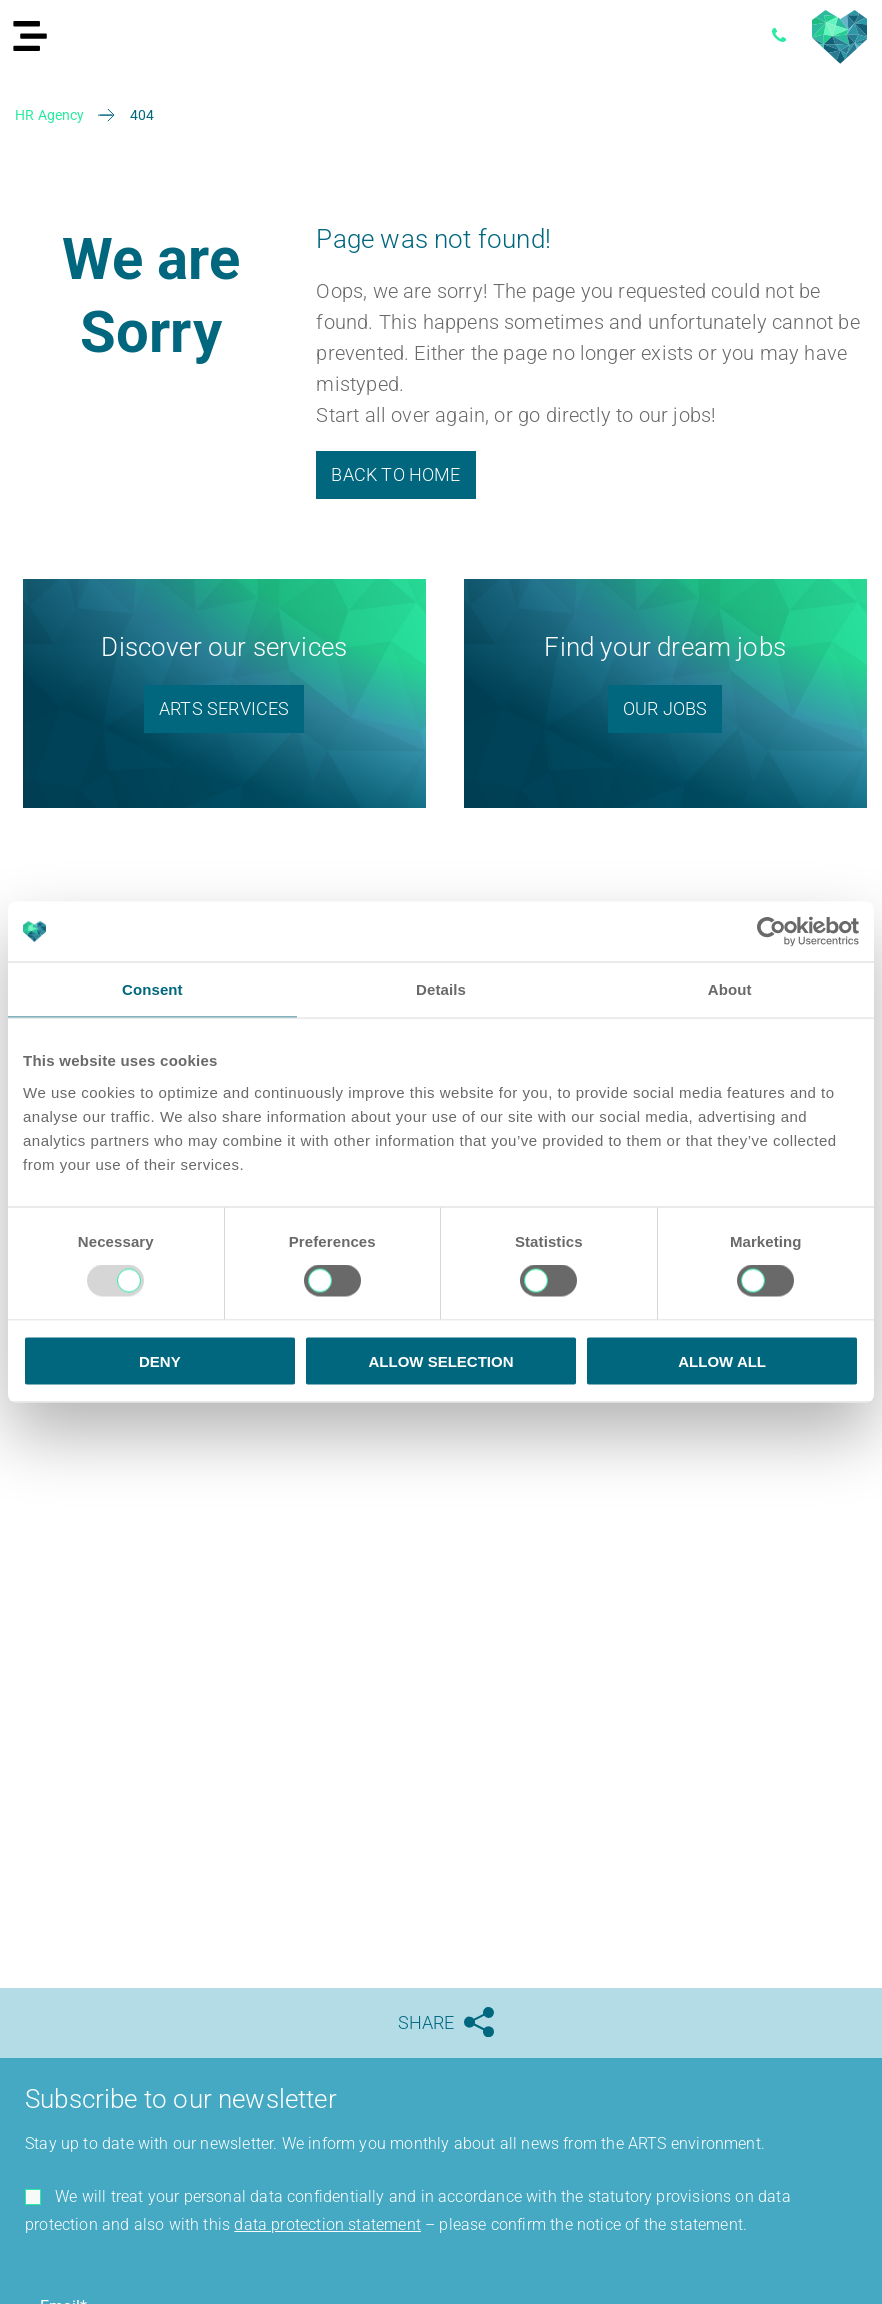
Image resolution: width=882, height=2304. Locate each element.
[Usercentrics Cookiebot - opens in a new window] (771, 932)
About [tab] (730, 989)
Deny (160, 1360)
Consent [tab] (152, 989)
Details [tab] (441, 989)
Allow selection (440, 1360)
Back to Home (395, 474)
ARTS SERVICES (224, 708)
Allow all (722, 1360)
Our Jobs (665, 708)
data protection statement (327, 2224)
